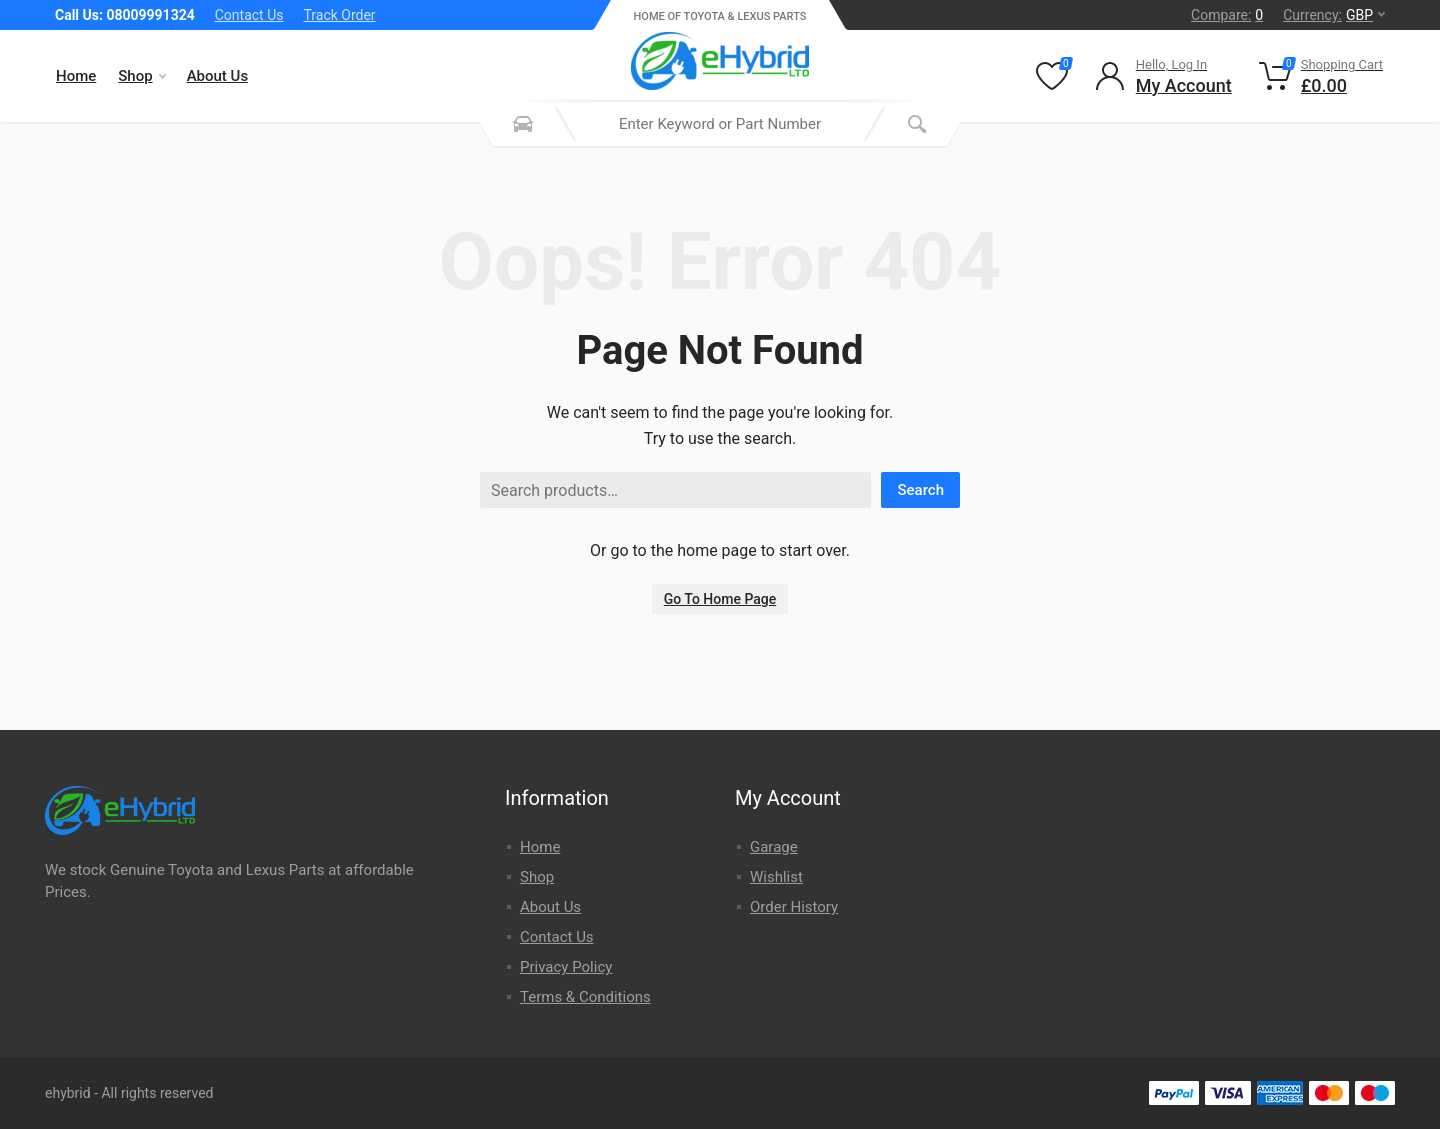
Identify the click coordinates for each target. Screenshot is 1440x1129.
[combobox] (720, 124)
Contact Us (249, 15)
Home (76, 76)
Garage (774, 847)
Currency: (1334, 15)
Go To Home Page (720, 599)
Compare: (1227, 15)
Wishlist (776, 877)
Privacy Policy (566, 967)
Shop (141, 76)
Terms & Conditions (585, 997)
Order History (794, 907)
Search (920, 490)
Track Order (339, 15)
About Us (218, 76)
